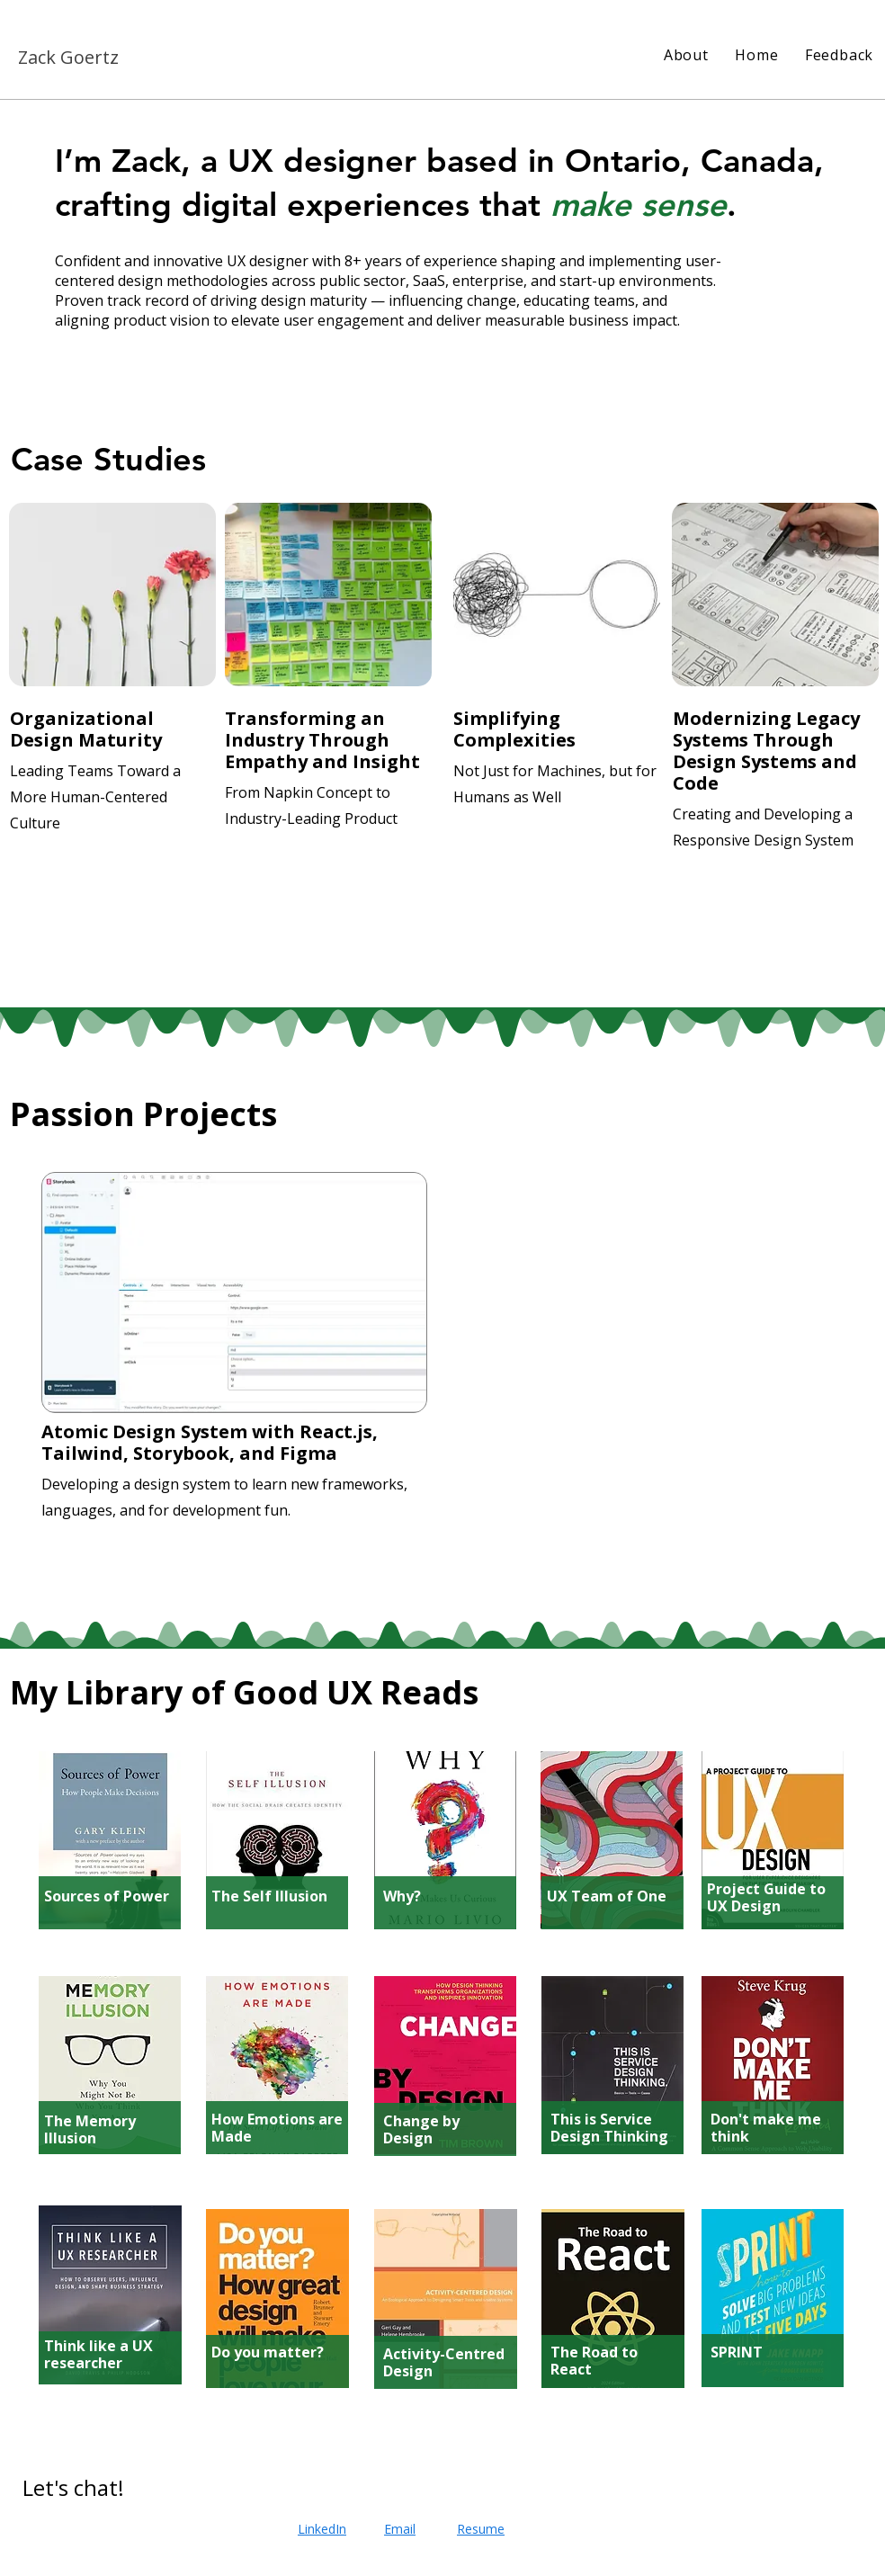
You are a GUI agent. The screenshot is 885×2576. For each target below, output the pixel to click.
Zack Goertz (68, 57)
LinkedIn (322, 2528)
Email (400, 2528)
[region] (113, 692)
